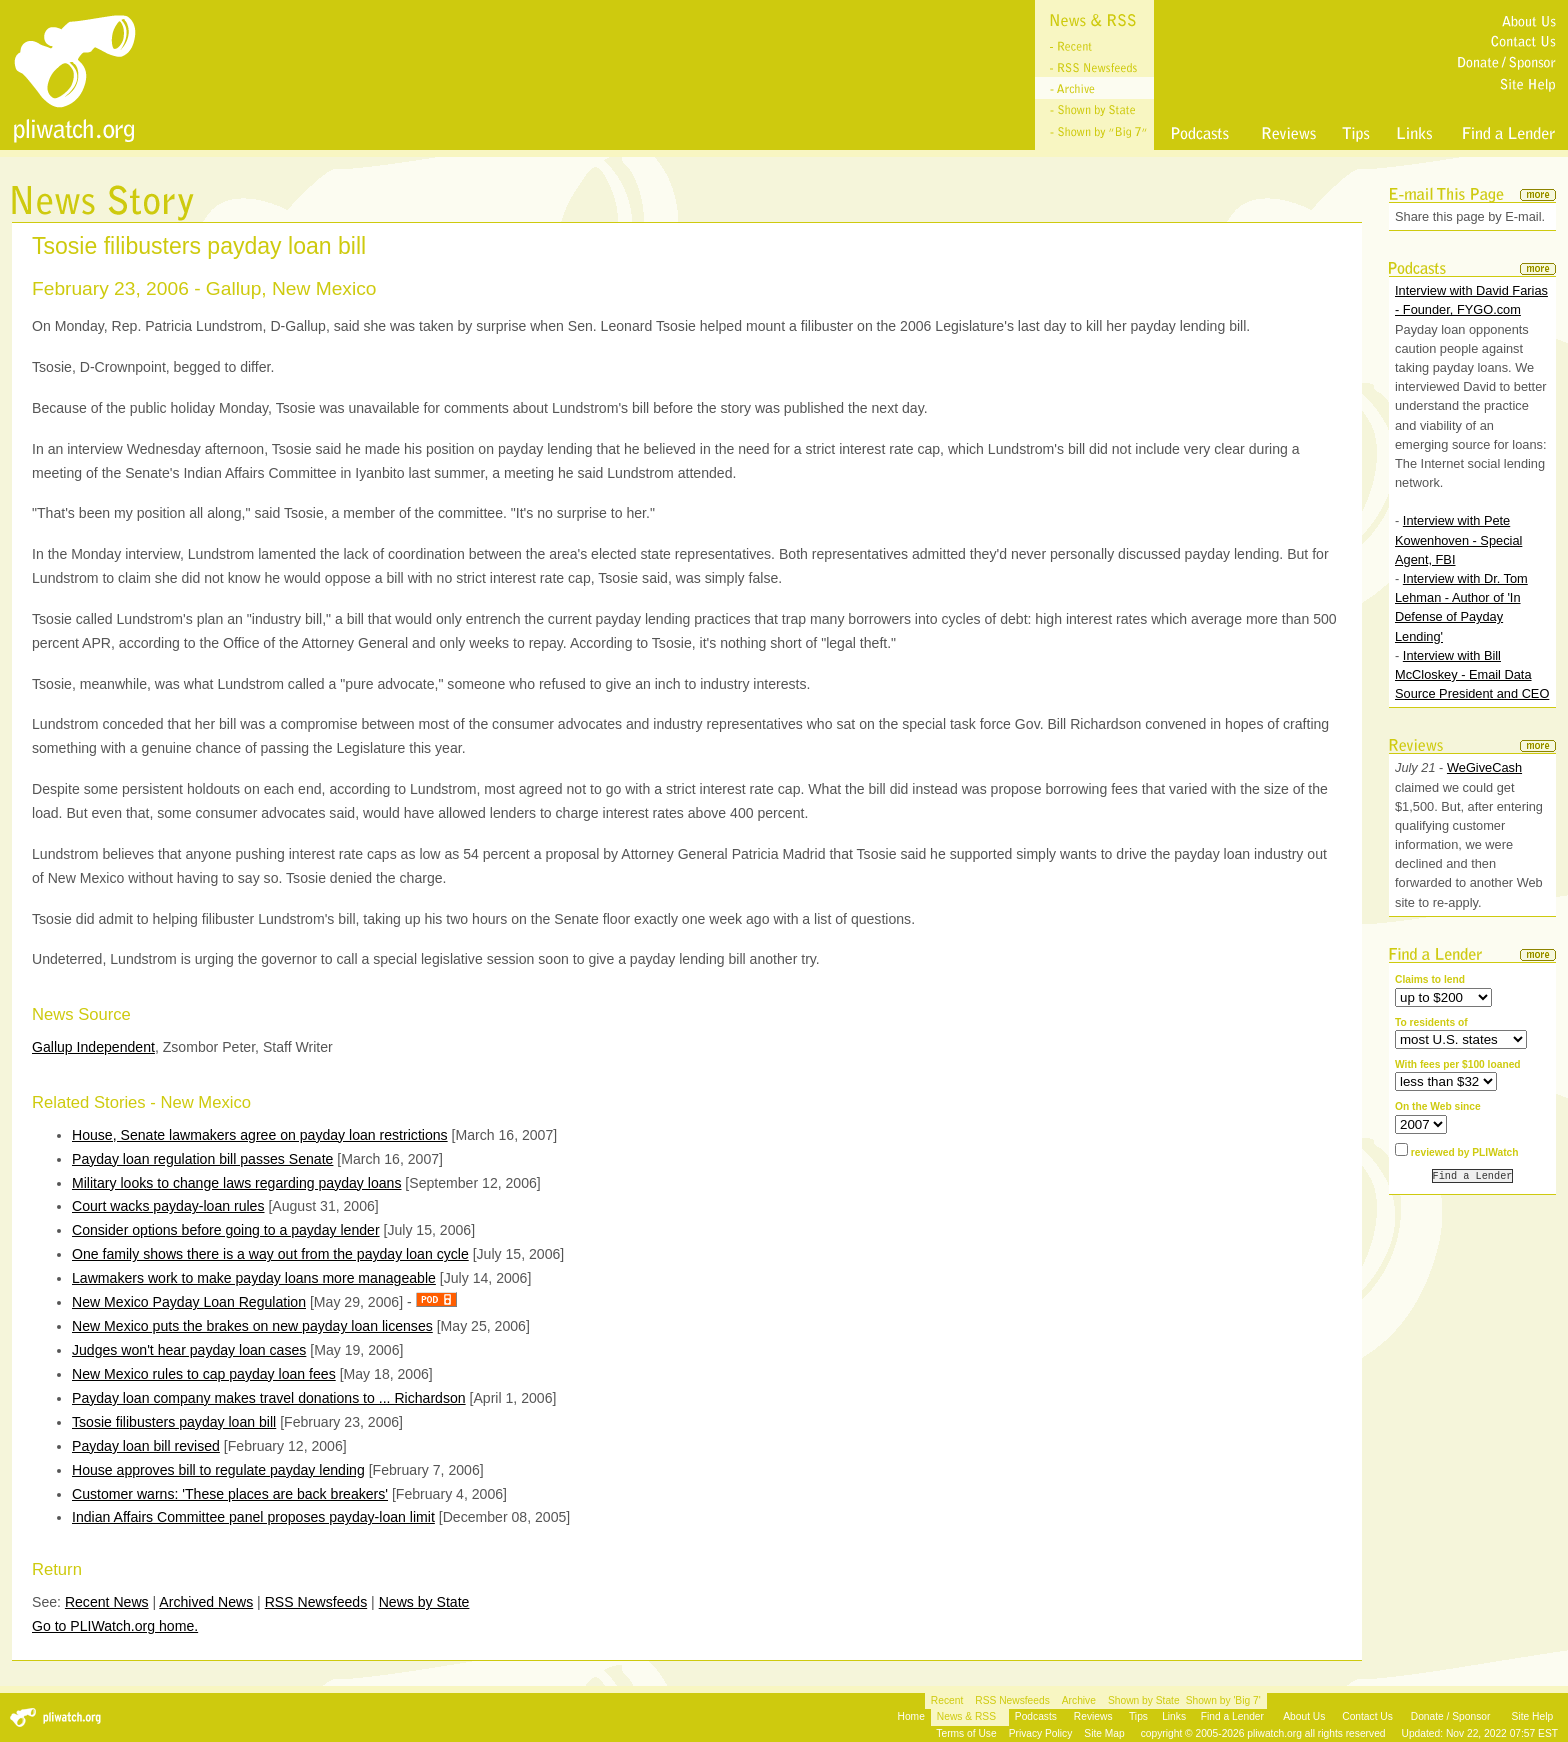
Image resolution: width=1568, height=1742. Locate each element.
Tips (1138, 1716)
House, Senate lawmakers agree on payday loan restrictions (260, 1135)
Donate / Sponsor (1451, 1716)
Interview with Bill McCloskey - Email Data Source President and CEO (1472, 674)
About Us (1304, 1716)
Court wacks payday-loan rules (168, 1206)
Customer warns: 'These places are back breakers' (230, 1494)
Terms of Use (966, 1733)
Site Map (1104, 1733)
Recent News (107, 1602)
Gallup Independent (93, 1047)
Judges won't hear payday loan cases (189, 1350)
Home (911, 1716)
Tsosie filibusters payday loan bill (174, 1422)
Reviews (1093, 1716)
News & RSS (966, 1716)
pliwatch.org (1274, 1733)
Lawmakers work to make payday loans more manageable (254, 1278)
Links (1174, 1716)
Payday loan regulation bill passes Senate (202, 1159)
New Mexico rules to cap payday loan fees (204, 1374)
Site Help (1533, 1716)
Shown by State (1144, 1700)
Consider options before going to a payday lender (226, 1230)
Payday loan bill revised (146, 1446)
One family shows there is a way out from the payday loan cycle (270, 1254)
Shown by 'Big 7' (1223, 1700)
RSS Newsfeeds (316, 1602)
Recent (947, 1700)
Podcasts (1036, 1716)
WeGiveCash (1484, 767)
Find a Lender (1232, 1716)
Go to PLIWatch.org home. (115, 1626)
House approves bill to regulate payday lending (218, 1470)
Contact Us (1367, 1716)
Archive (1079, 1700)
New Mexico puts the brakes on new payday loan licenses (252, 1326)
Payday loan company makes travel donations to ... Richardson (269, 1398)
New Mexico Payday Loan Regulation (189, 1302)
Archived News (206, 1602)
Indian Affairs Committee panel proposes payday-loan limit (253, 1517)
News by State (424, 1602)
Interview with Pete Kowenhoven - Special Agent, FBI (1458, 539)
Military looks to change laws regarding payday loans (236, 1183)
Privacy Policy (1041, 1733)
